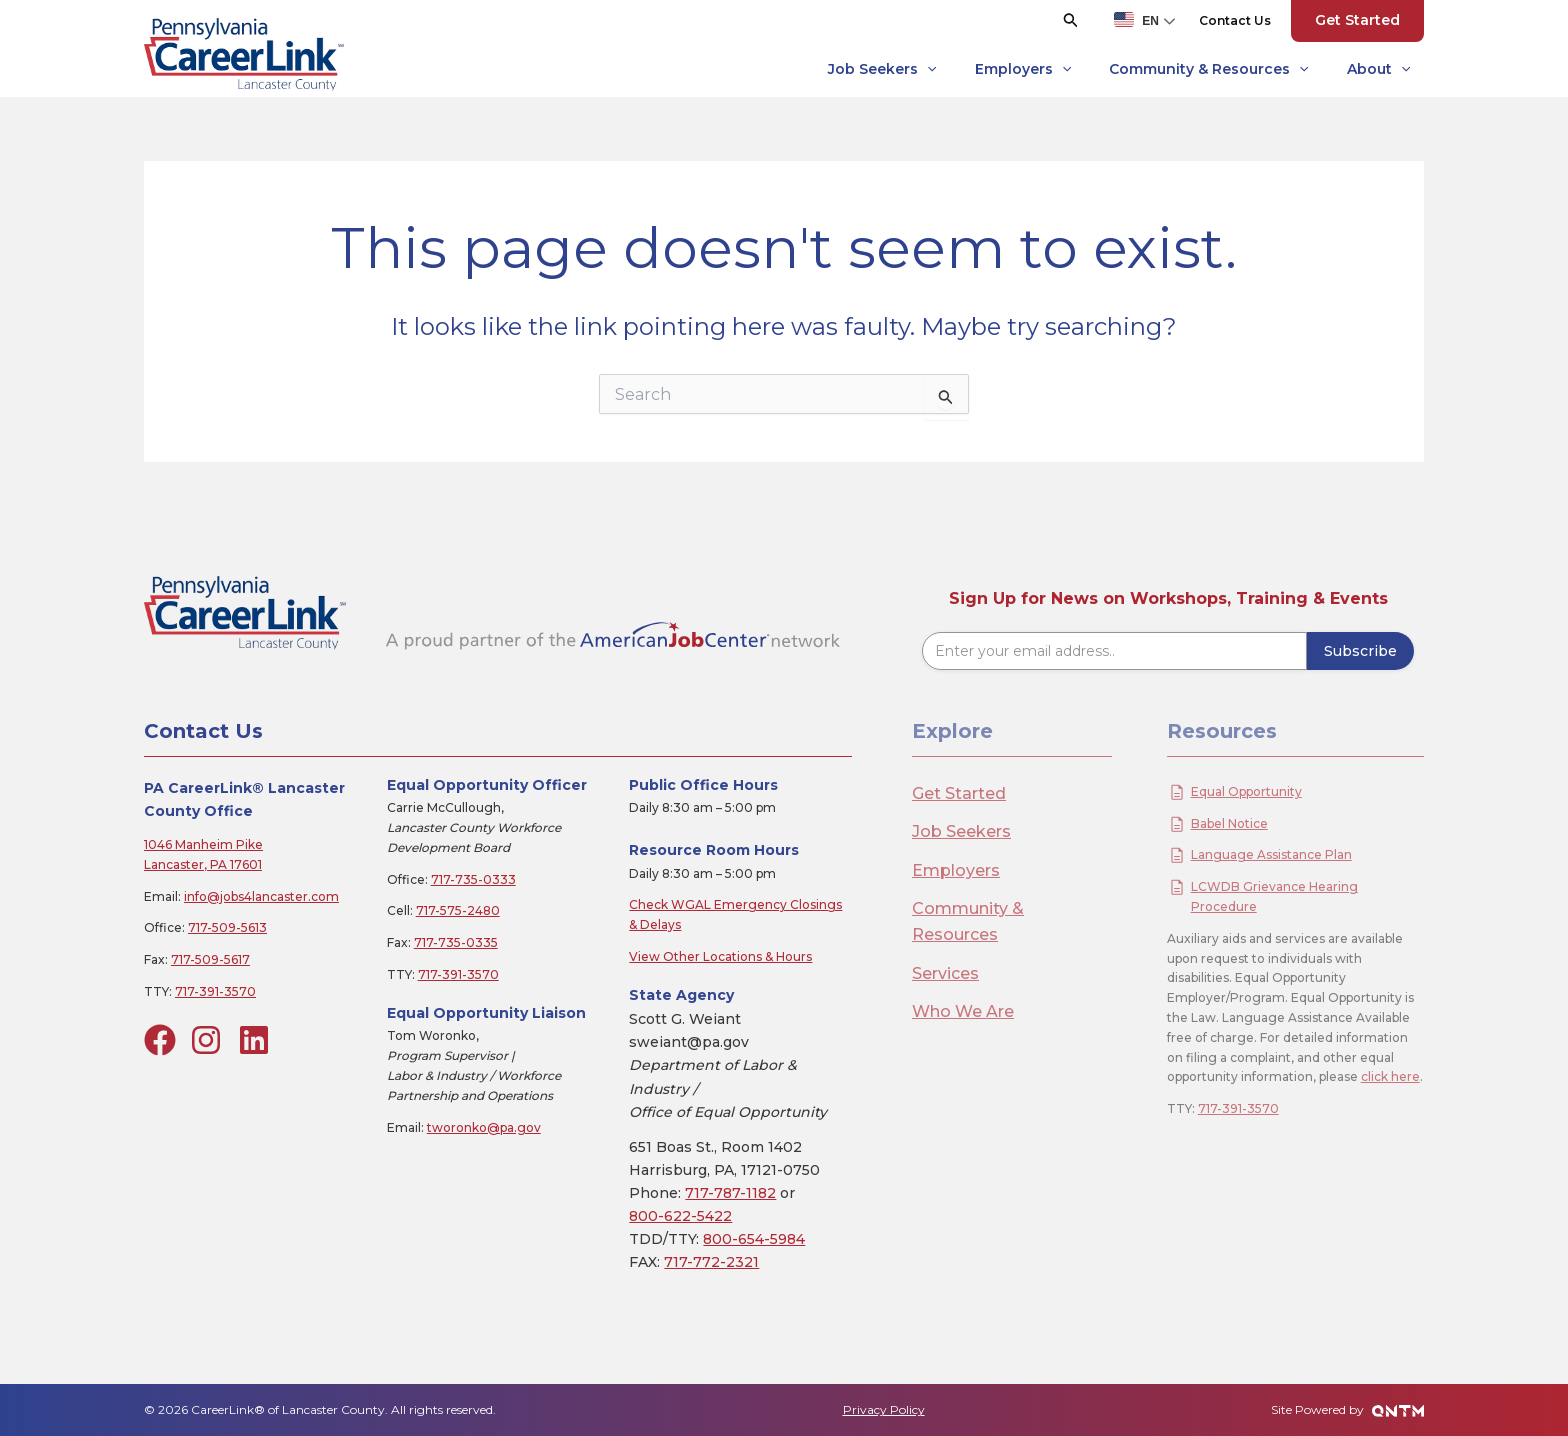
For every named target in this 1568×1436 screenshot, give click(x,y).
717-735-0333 (473, 879)
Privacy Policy (884, 1409)
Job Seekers (882, 69)
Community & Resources (1208, 69)
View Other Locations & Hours (720, 956)
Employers (1023, 69)
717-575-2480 (458, 910)
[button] (1071, 20)
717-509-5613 (227, 927)
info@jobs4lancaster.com (261, 896)
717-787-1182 (730, 1193)
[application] (927, 69)
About (1378, 69)
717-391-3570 (215, 991)
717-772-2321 (711, 1262)
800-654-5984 (754, 1239)
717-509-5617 (210, 959)
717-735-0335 (456, 942)
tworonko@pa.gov (484, 1127)
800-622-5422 (680, 1216)
